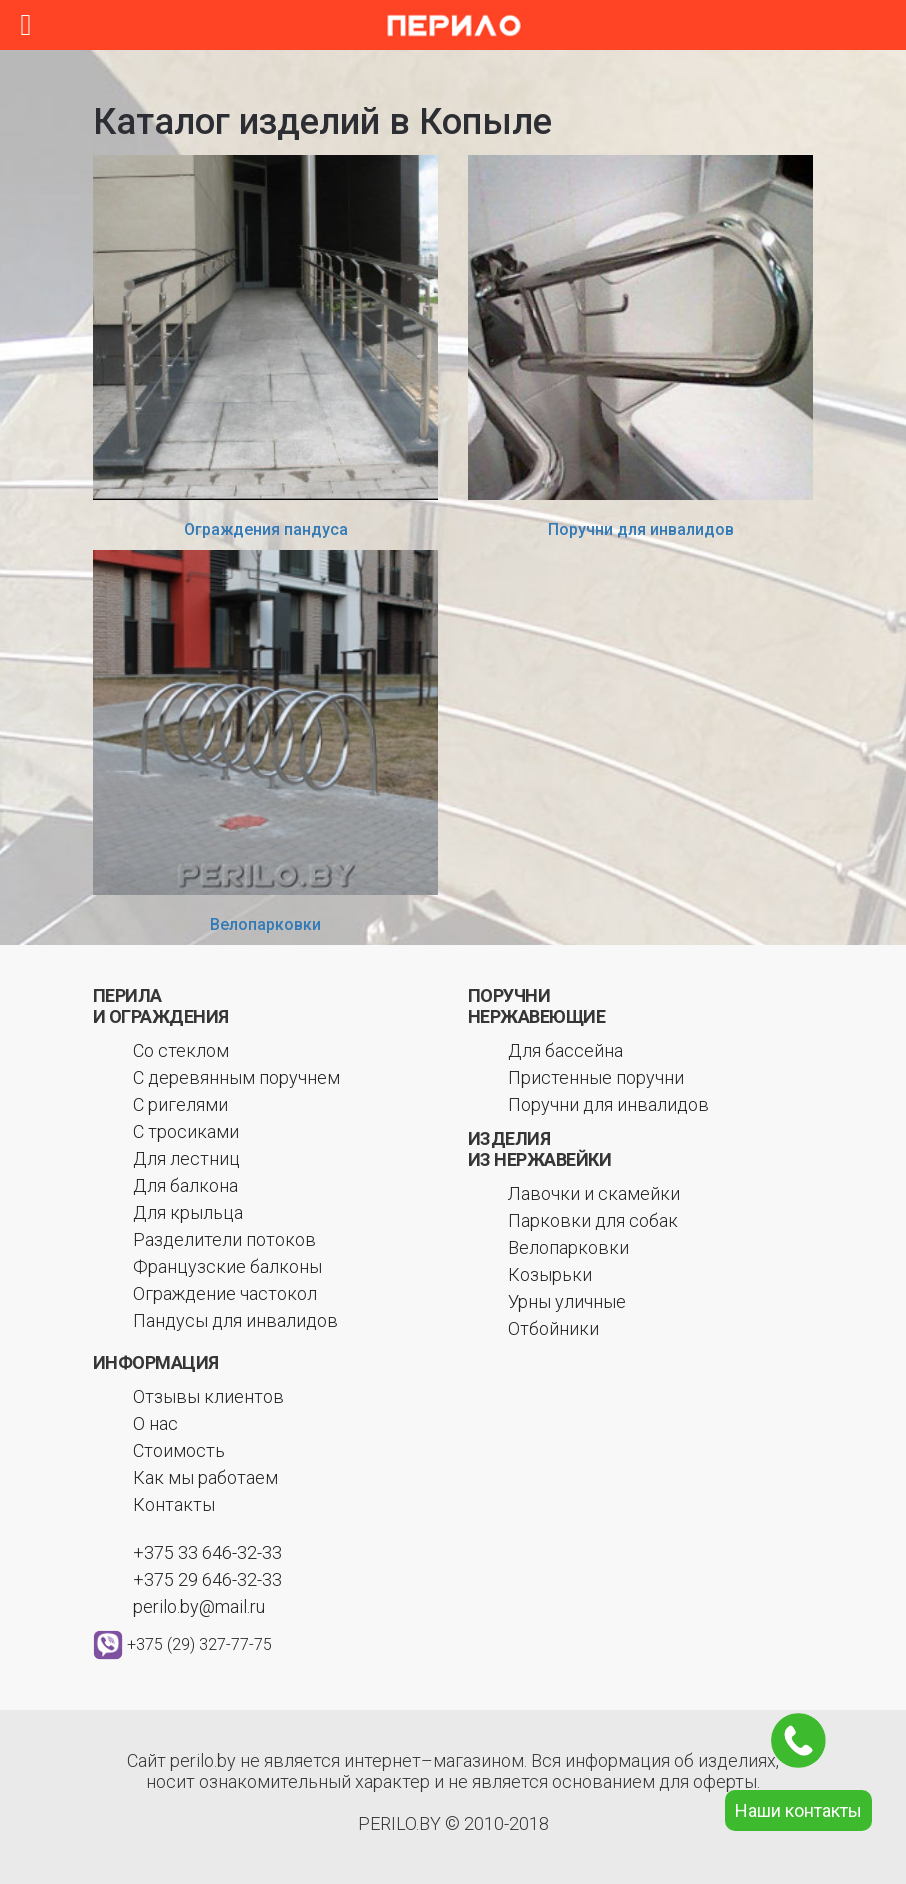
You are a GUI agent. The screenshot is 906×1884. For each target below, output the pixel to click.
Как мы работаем (205, 1477)
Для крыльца (188, 1212)
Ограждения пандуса (266, 529)
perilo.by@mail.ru (199, 1606)
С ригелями (180, 1104)
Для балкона (185, 1185)
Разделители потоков (224, 1239)
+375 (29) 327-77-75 (199, 1644)
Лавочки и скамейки (594, 1193)
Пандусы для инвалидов (235, 1320)
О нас (155, 1423)
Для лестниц (186, 1158)
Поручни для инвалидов (641, 529)
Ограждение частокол (225, 1293)
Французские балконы (227, 1266)
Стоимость (179, 1450)
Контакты (174, 1504)
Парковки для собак (593, 1220)
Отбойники (553, 1328)
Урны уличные (567, 1301)
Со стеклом (181, 1050)
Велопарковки (265, 924)
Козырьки (550, 1274)
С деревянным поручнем (236, 1077)
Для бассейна (565, 1050)
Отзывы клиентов (208, 1396)
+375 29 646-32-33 (207, 1579)
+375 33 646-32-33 (207, 1552)
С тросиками (186, 1131)
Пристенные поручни (596, 1077)
